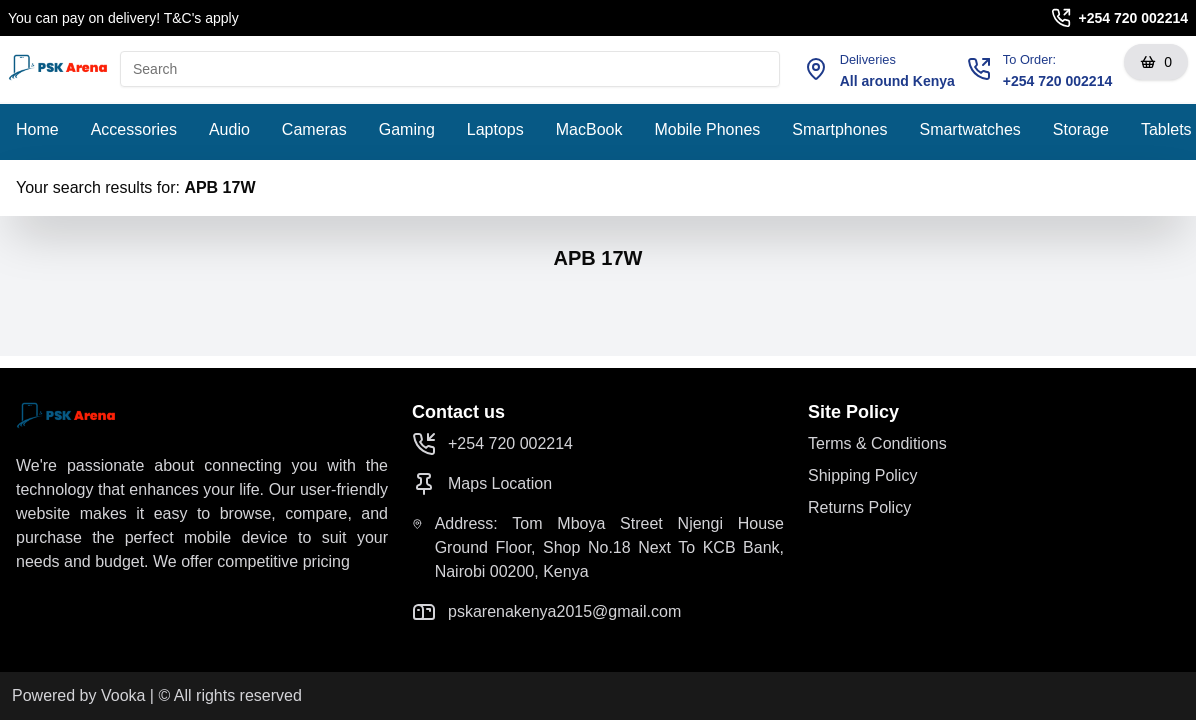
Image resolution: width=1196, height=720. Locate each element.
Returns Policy (859, 507)
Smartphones (839, 129)
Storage (1081, 129)
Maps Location (482, 484)
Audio (229, 129)
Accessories (134, 129)
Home (37, 129)
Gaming (407, 129)
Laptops (495, 129)
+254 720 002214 (1133, 18)
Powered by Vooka (78, 695)
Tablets (1166, 129)
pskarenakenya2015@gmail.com (546, 612)
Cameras (314, 129)
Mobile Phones (707, 129)
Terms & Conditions (877, 443)
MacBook (589, 129)
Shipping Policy (862, 475)
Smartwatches (969, 129)
